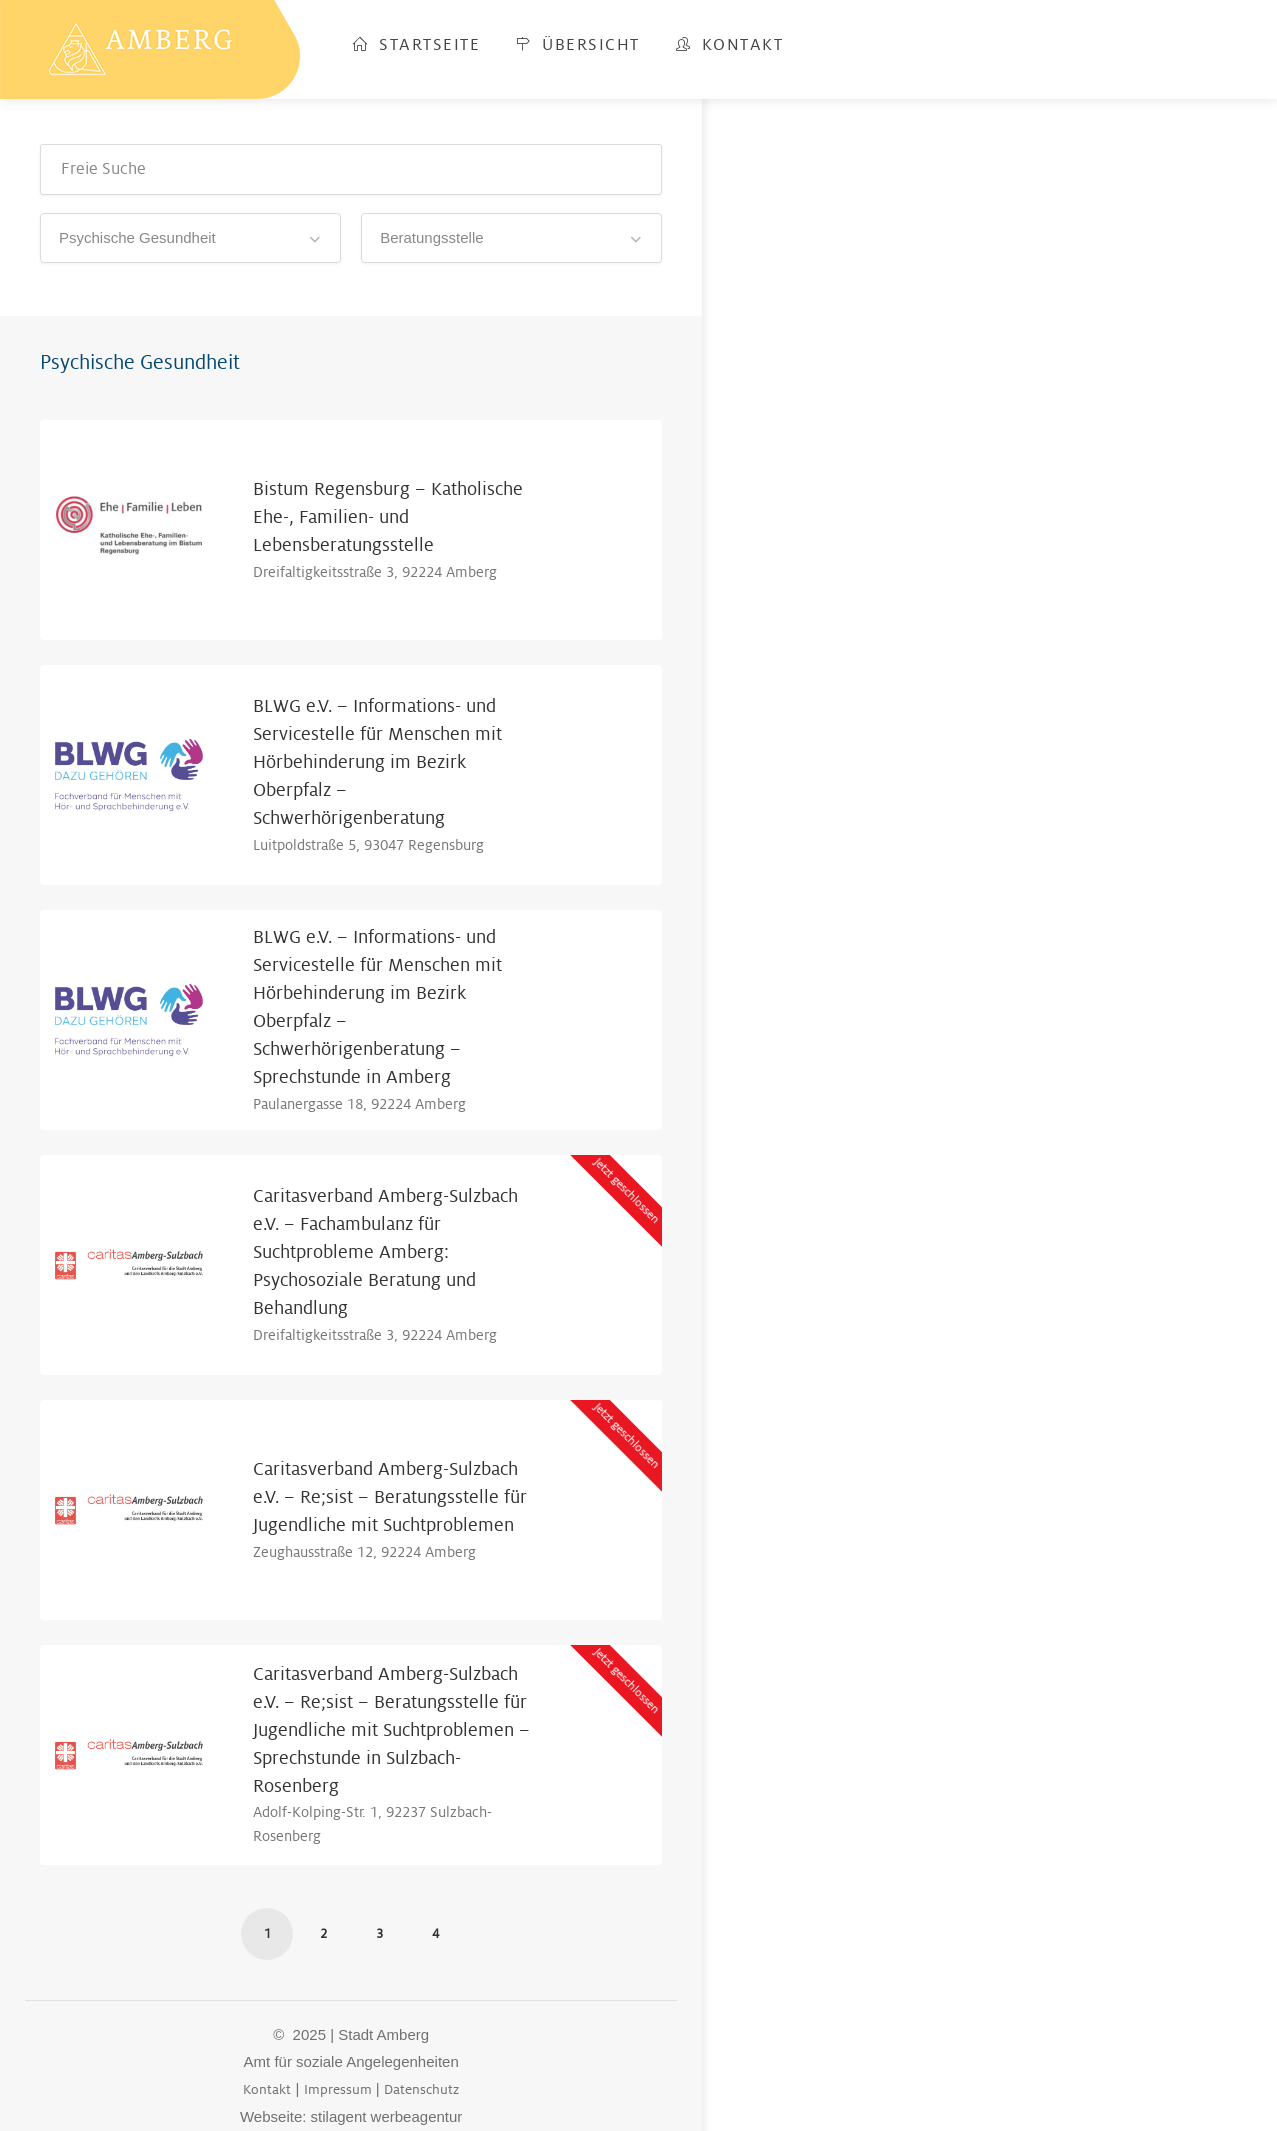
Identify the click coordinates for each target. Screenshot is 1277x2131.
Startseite (416, 45)
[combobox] (190, 238)
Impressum (338, 2089)
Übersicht (578, 45)
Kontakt (730, 45)
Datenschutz (421, 2089)
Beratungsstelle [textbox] (431, 237)
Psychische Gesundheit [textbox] (137, 237)
